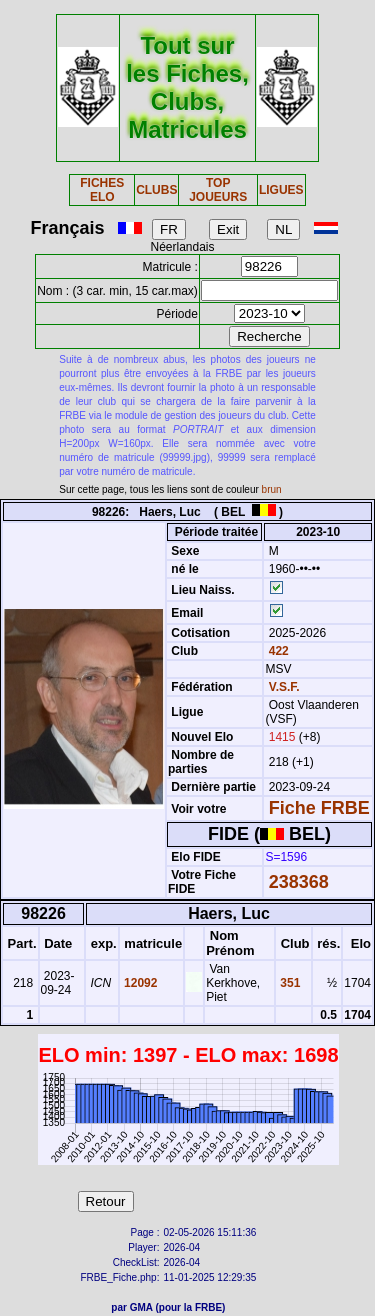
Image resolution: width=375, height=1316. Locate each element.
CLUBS (156, 190)
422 (276, 651)
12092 (139, 983)
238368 (299, 882)
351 (288, 983)
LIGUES (281, 190)
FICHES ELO (102, 190)
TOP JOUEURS (218, 190)
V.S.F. (284, 687)
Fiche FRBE (319, 808)
